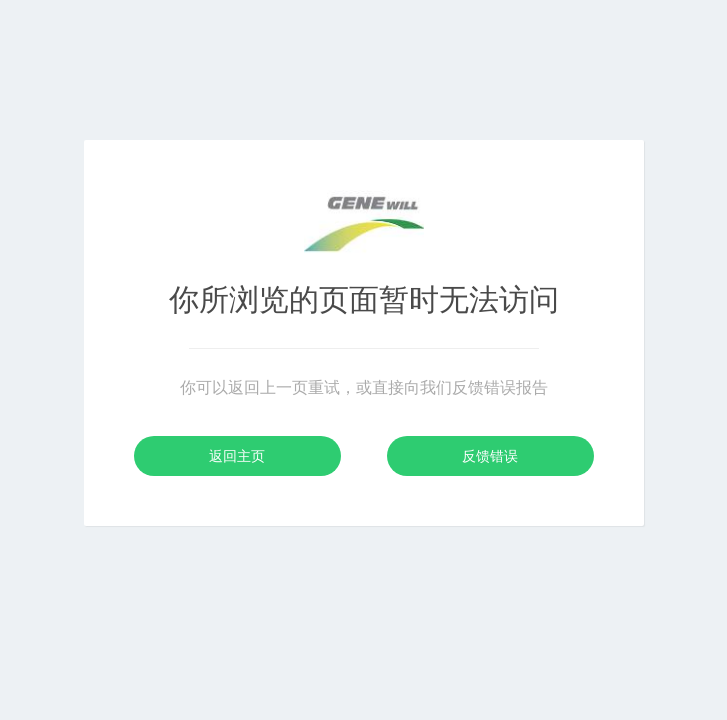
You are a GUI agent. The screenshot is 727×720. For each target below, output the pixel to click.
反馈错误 (490, 456)
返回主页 (237, 456)
